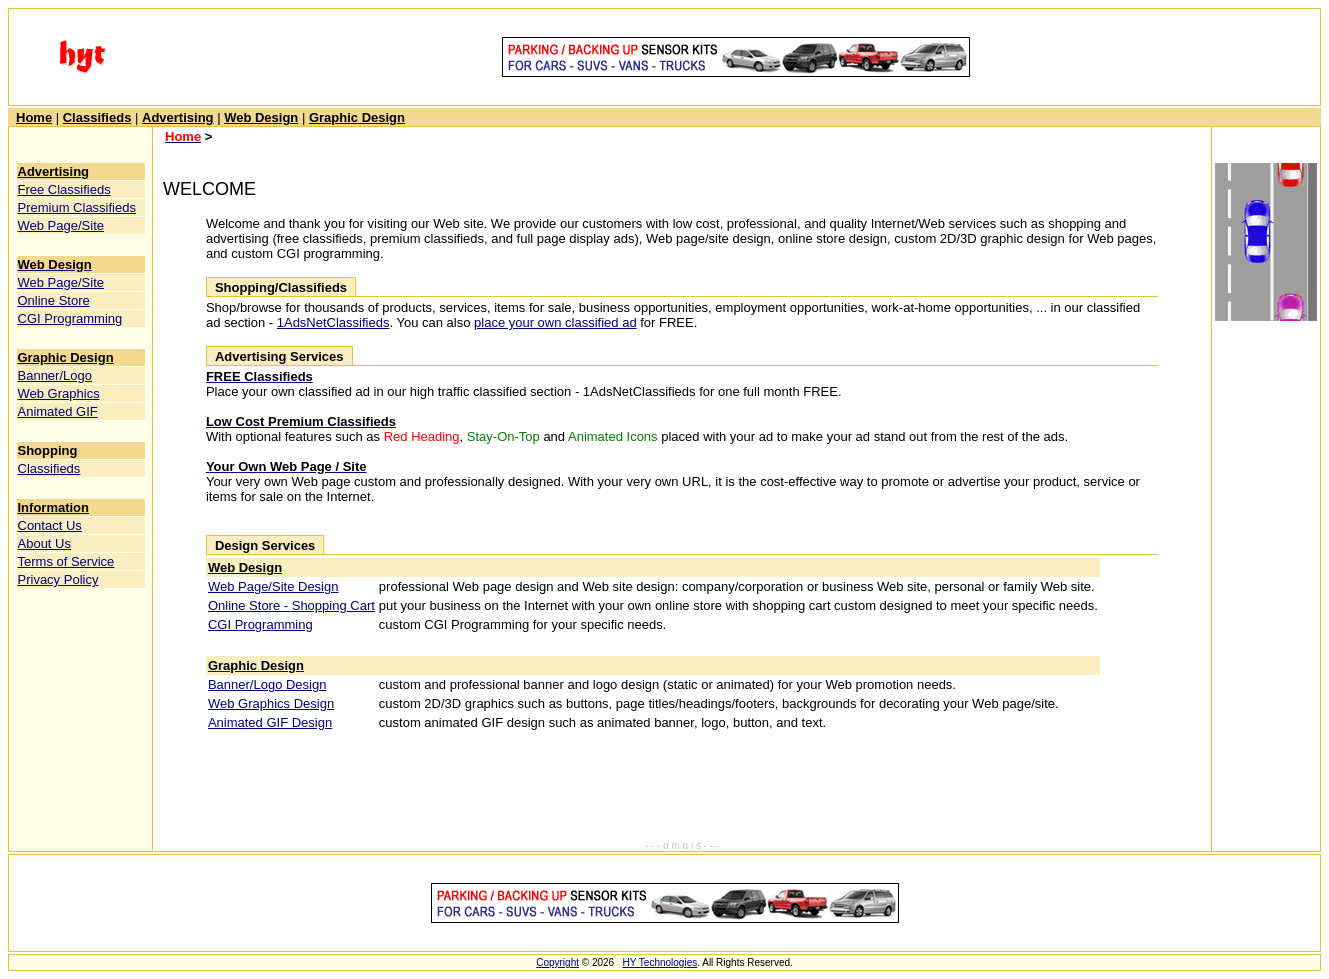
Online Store (54, 300)
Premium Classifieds (77, 207)
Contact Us (50, 525)
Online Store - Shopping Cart (291, 605)
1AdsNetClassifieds (333, 322)
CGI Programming (70, 318)
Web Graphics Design (271, 703)
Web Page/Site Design (273, 586)
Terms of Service (66, 561)
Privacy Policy (58, 579)
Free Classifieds (64, 189)
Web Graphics (59, 393)
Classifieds (49, 468)
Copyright (557, 962)
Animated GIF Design (270, 722)
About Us (44, 543)
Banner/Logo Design (267, 684)
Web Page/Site (61, 225)
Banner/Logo (55, 375)
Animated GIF (58, 411)
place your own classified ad (555, 322)
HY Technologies (660, 962)
